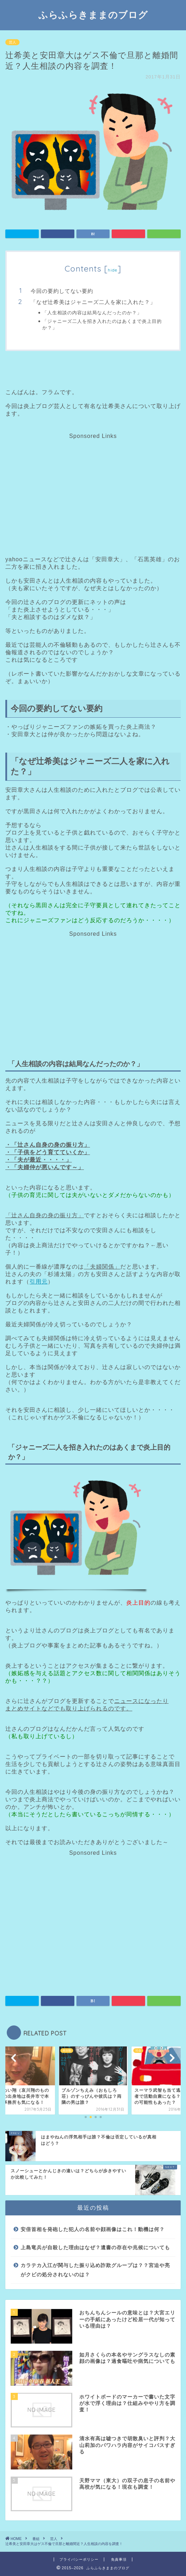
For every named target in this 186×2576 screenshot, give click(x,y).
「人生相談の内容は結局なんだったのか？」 (92, 312)
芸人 (12, 42)
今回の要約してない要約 (62, 291)
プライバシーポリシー (79, 2559)
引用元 (39, 1282)
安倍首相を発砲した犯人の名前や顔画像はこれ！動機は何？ (93, 2229)
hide (113, 270)
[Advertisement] (92, 489)
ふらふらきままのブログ (93, 14)
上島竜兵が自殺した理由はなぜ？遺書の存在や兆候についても (95, 2247)
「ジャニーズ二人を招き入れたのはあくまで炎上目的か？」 (102, 324)
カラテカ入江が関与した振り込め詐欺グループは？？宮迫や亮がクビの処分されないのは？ (95, 2270)
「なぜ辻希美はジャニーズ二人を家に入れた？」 (93, 302)
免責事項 (119, 2559)
